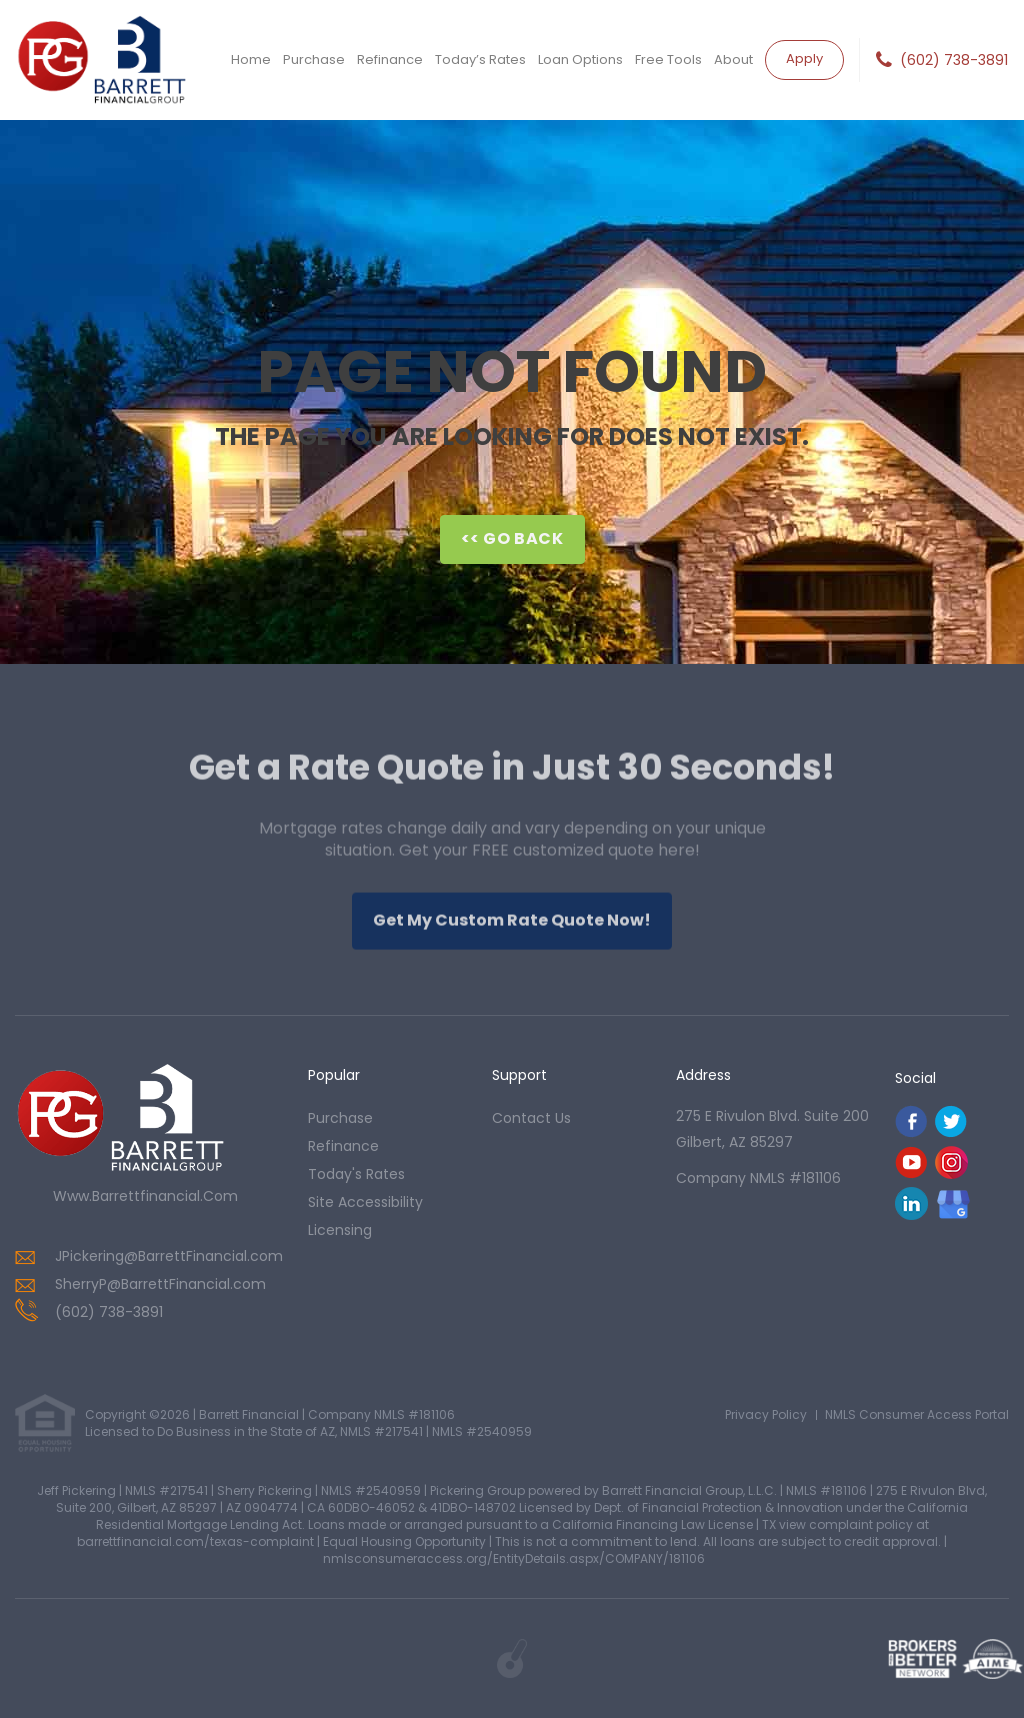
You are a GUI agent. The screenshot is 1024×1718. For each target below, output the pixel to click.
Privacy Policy (766, 1414)
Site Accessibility (365, 1202)
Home (251, 59)
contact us (531, 1118)
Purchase (314, 59)
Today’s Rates (480, 59)
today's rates (356, 1174)
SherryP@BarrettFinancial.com (160, 1284)
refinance (343, 1146)
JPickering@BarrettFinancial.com (169, 1256)
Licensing (340, 1230)
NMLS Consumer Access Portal (917, 1414)
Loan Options (580, 59)
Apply (804, 58)
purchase (340, 1118)
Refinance (390, 59)
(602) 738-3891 (954, 60)
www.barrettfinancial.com (145, 1196)
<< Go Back (512, 538)
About (733, 59)
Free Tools (668, 59)
